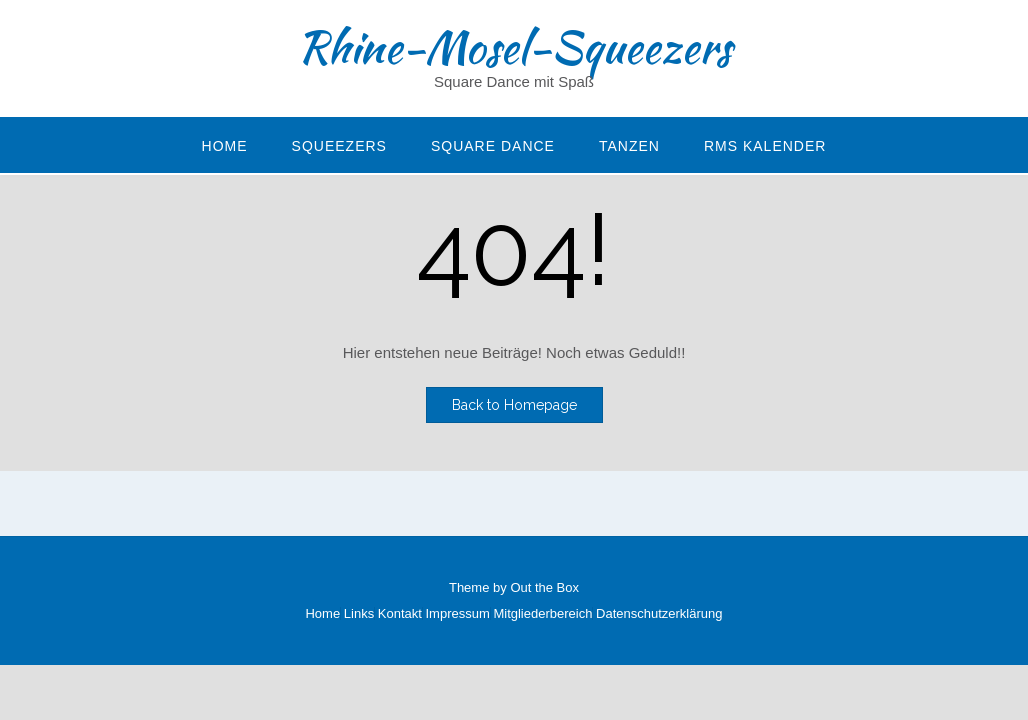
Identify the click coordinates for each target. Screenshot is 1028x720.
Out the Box (544, 587)
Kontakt (400, 613)
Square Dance (493, 146)
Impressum (458, 613)
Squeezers (339, 146)
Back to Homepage (514, 405)
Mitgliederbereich (542, 613)
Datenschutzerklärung (659, 613)
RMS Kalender (765, 146)
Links (359, 613)
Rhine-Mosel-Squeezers (514, 47)
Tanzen (629, 146)
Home (225, 146)
